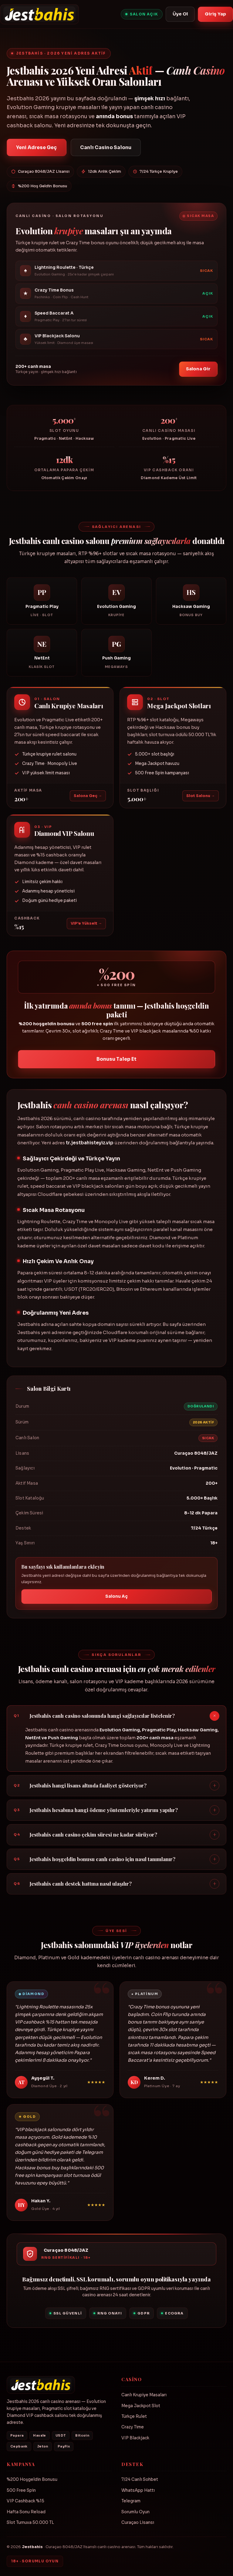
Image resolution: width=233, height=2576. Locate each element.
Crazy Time (132, 2427)
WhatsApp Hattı (138, 2490)
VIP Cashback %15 (25, 2501)
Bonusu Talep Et (116, 1062)
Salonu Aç (116, 1599)
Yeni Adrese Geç (36, 147)
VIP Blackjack (135, 2438)
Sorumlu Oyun (135, 2511)
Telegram (130, 2501)
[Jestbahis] (39, 14)
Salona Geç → (88, 798)
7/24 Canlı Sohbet (139, 2479)
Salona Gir (198, 372)
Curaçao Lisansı (137, 2522)
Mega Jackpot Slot (140, 2405)
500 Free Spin (21, 2490)
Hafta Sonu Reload (26, 2511)
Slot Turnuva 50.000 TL (30, 2522)
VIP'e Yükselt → (86, 926)
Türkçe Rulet (134, 2416)
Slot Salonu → (200, 798)
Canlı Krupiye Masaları (144, 2394)
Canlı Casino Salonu (106, 147)
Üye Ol (180, 14)
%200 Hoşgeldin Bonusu (32, 2479)
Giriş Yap (215, 14)
